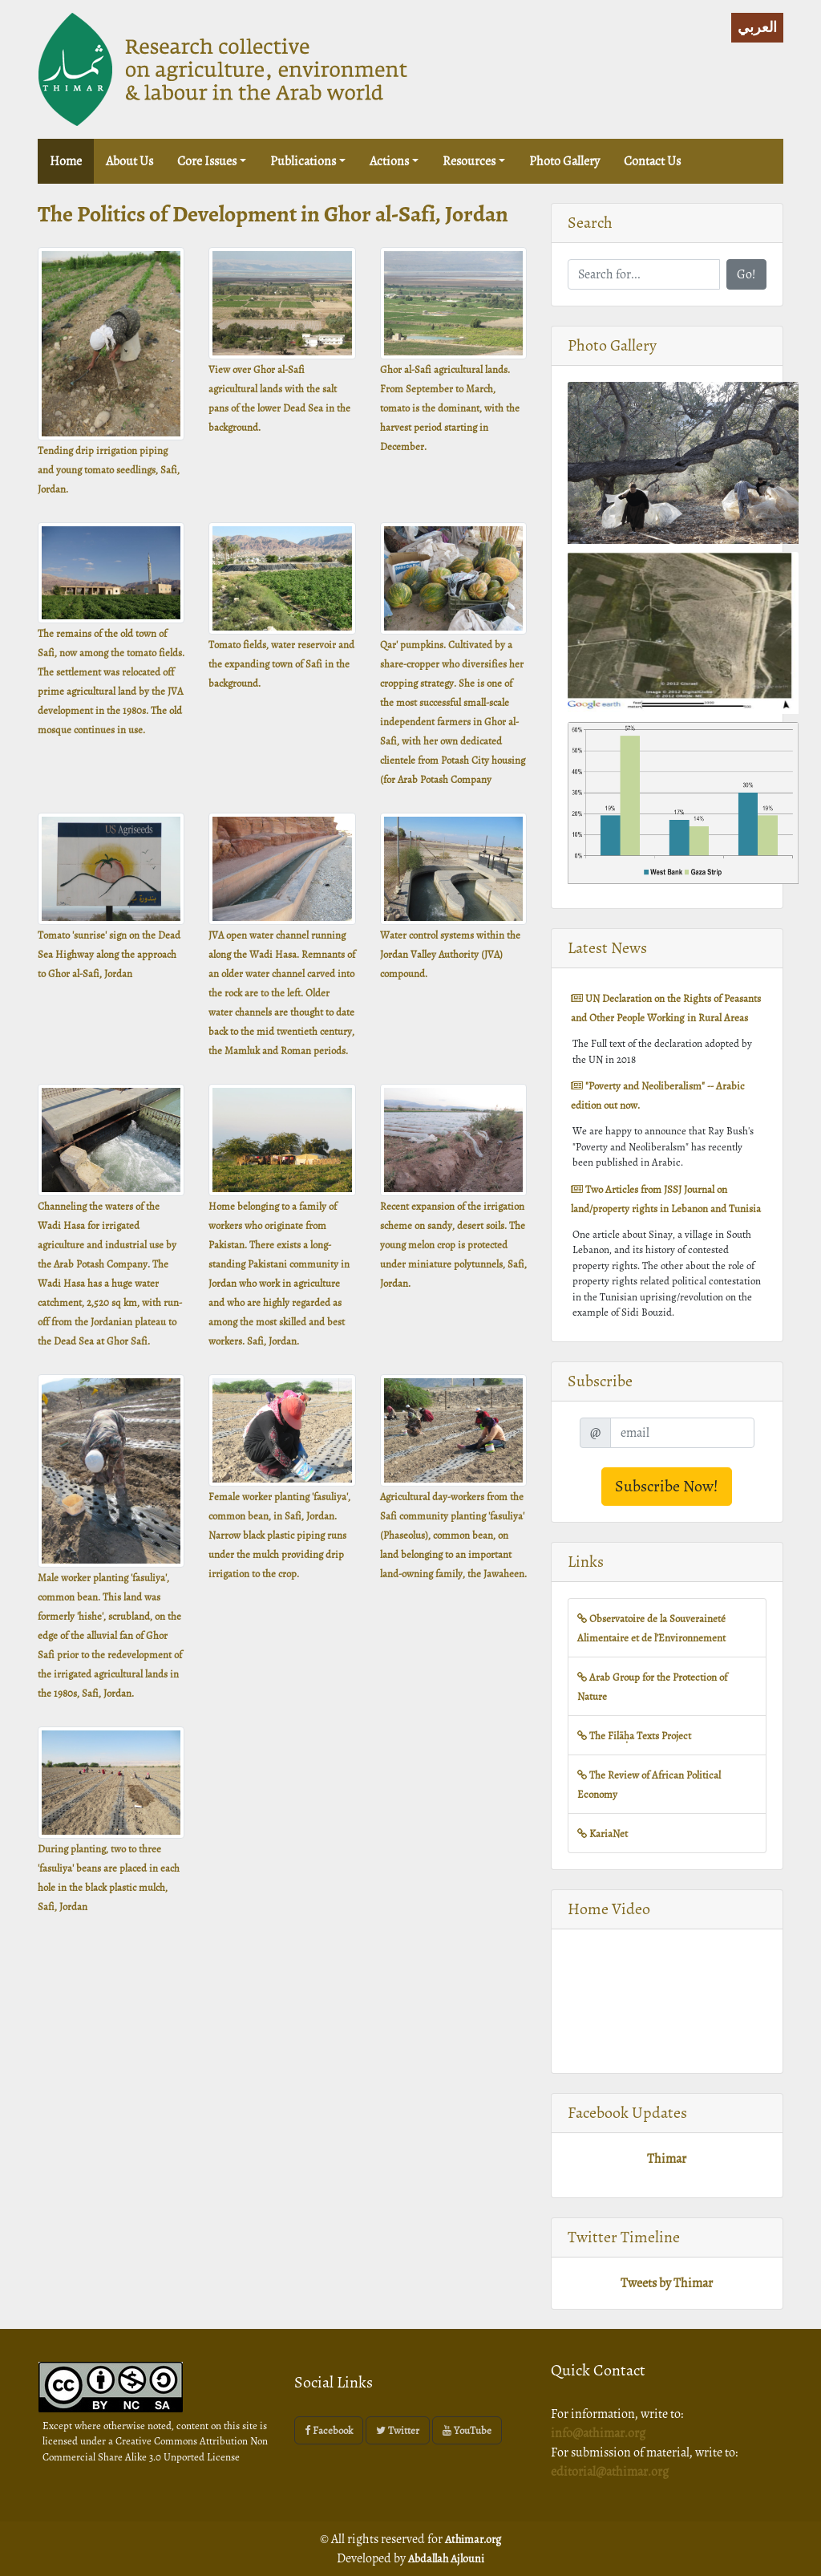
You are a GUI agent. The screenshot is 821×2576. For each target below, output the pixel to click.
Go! (746, 274)
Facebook (329, 2430)
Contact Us (652, 161)
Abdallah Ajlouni (446, 2558)
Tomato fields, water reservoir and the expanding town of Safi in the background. (281, 664)
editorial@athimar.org (610, 2472)
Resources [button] (469, 161)
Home (72, 160)
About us (129, 161)
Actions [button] (389, 161)
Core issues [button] (207, 161)
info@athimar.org (598, 2433)
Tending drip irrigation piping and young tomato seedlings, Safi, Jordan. (109, 470)
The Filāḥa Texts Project (634, 1735)
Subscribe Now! (666, 1486)
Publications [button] (303, 161)
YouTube (467, 2430)
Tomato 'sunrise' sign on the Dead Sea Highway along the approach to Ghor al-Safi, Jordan (109, 954)
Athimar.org (473, 2539)
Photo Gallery (564, 161)
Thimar (666, 2159)
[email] (682, 1433)
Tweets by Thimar (667, 2283)
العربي (757, 27)
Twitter (397, 2430)
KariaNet (602, 1833)
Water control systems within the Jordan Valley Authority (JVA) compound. (450, 954)
